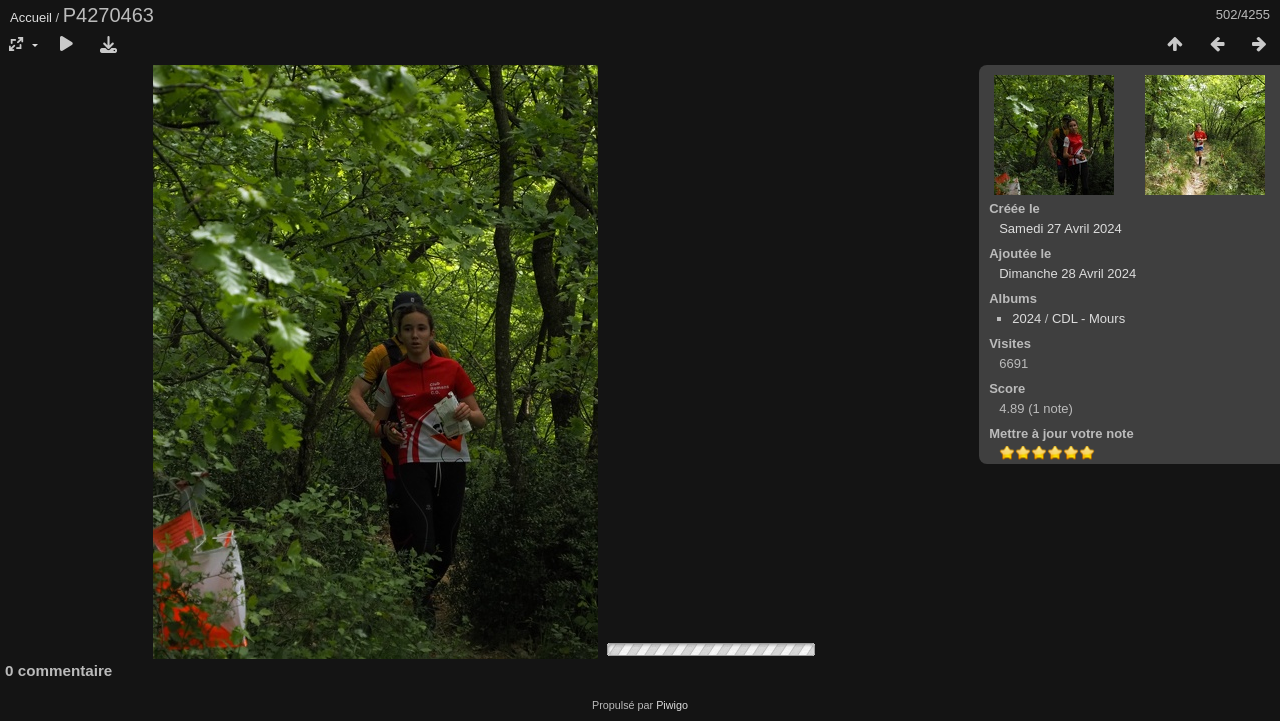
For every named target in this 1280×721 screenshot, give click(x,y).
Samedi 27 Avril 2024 (1060, 228)
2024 (1026, 318)
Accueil (31, 17)
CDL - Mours (1088, 318)
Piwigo (672, 705)
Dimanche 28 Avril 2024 (1067, 273)
